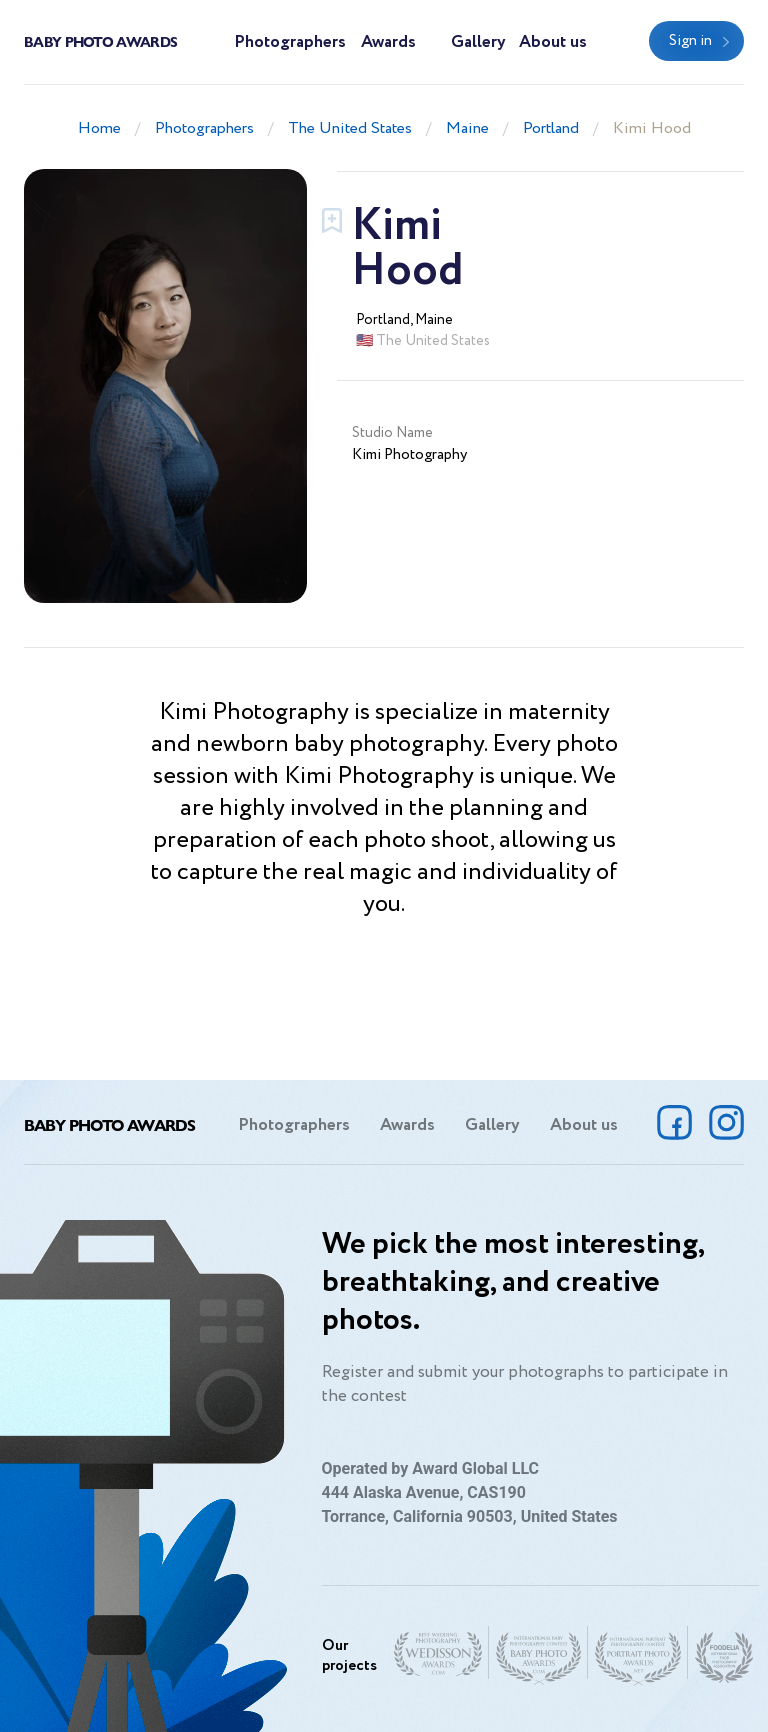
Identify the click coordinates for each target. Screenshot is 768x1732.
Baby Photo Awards (100, 41)
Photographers (290, 42)
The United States (350, 128)
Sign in (690, 41)
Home (99, 128)
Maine (467, 128)
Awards (388, 42)
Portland (551, 128)
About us (553, 42)
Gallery (478, 42)
